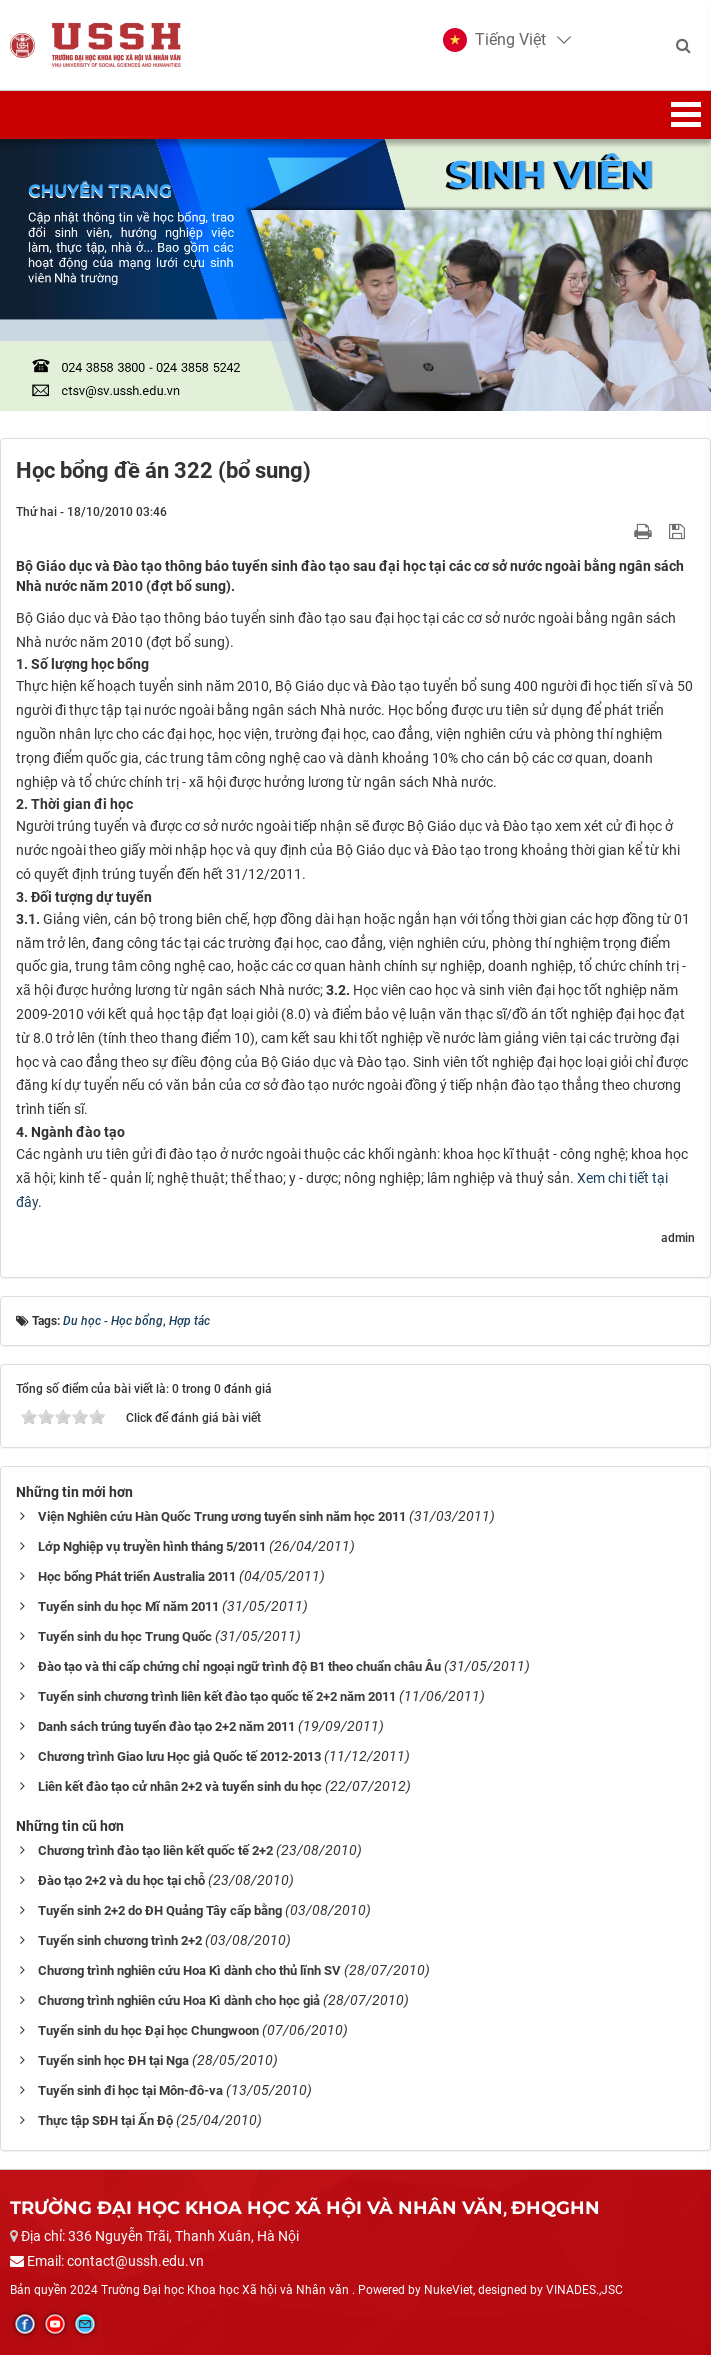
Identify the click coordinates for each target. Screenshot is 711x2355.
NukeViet (448, 2290)
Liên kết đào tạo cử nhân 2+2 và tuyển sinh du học (180, 1786)
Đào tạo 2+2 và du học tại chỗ (121, 1880)
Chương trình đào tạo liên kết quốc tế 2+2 (155, 1850)
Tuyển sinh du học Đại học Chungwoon (148, 2030)
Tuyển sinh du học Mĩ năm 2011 (128, 1606)
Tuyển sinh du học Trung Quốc (125, 1636)
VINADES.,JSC (584, 2290)
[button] (494, 40)
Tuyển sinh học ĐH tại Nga (113, 2060)
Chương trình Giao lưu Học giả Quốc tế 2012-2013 (179, 1756)
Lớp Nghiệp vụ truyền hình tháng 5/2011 (152, 1546)
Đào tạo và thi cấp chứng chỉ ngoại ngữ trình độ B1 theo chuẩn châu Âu (239, 1666)
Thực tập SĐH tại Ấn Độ (105, 2120)
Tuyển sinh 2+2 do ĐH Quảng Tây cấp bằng (160, 1910)
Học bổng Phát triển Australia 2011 (137, 1576)
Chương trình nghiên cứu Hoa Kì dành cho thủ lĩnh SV (189, 1970)
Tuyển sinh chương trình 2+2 (120, 1940)
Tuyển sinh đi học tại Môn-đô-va (130, 2090)
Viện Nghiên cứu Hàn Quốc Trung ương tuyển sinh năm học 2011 (222, 1516)
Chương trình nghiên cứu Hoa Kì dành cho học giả (179, 2000)
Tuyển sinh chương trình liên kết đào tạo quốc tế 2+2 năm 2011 (217, 1696)
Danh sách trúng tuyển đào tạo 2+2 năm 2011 (166, 1726)
